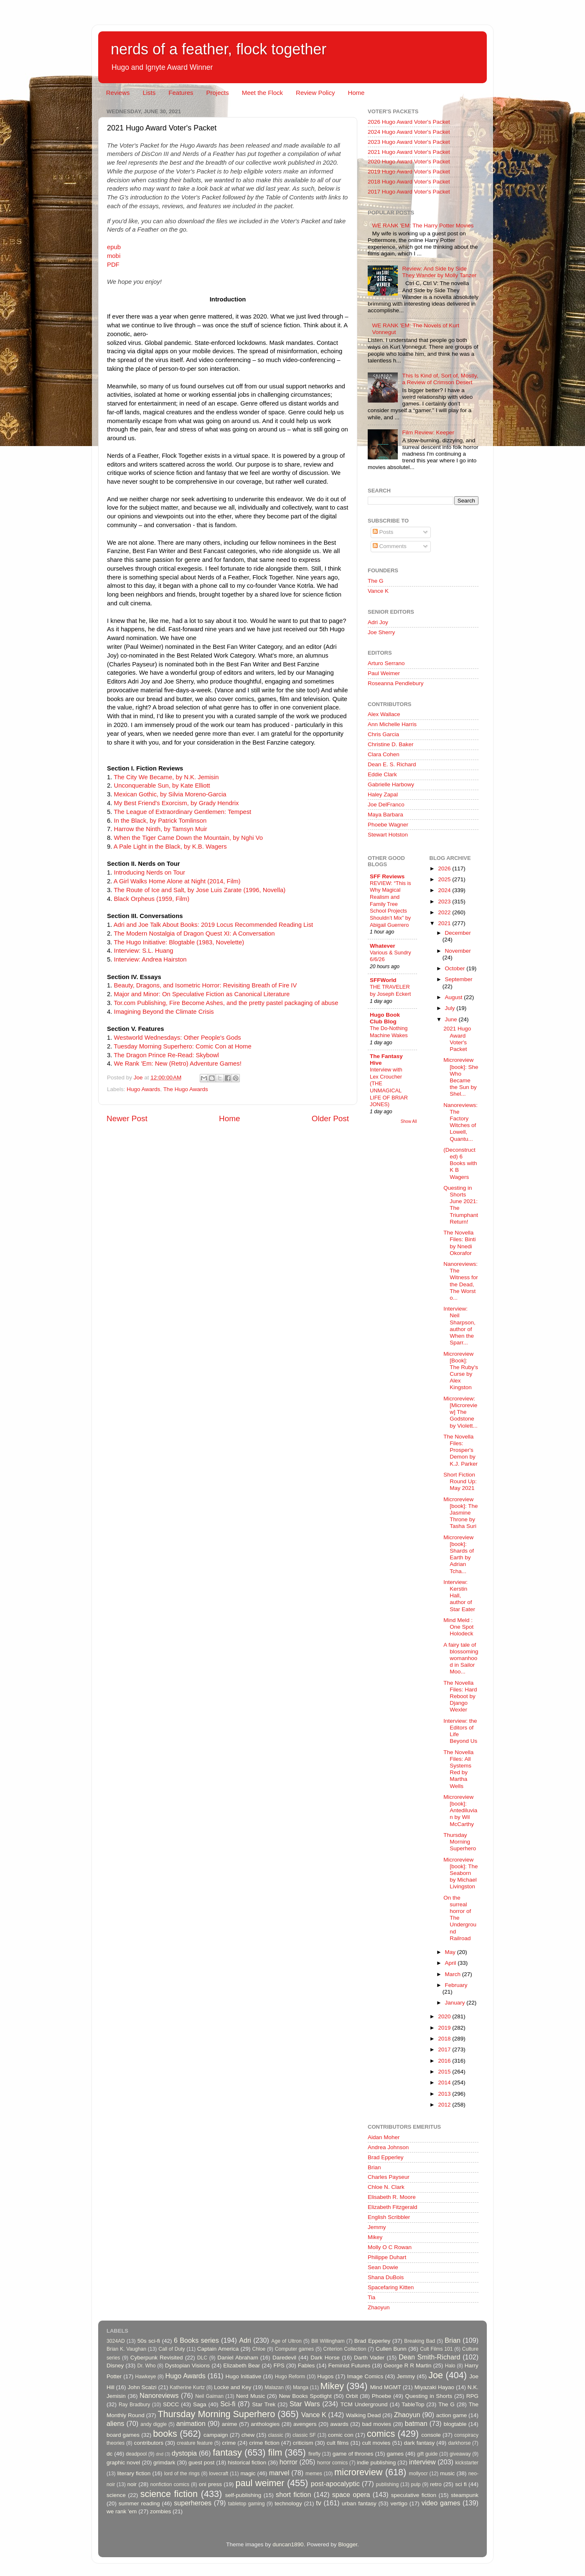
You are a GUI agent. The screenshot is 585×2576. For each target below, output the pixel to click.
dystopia (184, 2453)
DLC (202, 2358)
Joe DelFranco (386, 804)
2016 (445, 2061)
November (458, 951)
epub (114, 247)
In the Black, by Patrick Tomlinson (160, 820)
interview (422, 2462)
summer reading (139, 2503)
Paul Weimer (384, 673)
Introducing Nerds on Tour (150, 872)
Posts (383, 532)
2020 (445, 2016)
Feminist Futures (349, 2365)
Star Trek (263, 2404)
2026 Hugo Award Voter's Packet (409, 122)
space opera (351, 2494)
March (453, 1974)
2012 (445, 2105)
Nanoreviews (159, 2395)
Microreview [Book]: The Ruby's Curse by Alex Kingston (460, 1371)
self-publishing (243, 2495)
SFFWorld (383, 980)
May (451, 1952)
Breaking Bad (419, 2341)
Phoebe (382, 2396)
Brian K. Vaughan (126, 2349)
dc (109, 2454)
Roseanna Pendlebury (396, 683)
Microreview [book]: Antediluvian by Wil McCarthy (460, 1810)
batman (416, 2423)
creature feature (195, 2443)
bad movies (376, 2424)
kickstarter (466, 2463)
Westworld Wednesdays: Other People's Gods (177, 1037)
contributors (148, 2443)
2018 (445, 2038)
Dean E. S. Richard (392, 764)
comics (381, 2433)
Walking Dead (363, 2415)
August (454, 997)
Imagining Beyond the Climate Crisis (163, 1011)
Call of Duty (171, 2349)
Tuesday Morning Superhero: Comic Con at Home (182, 1046)
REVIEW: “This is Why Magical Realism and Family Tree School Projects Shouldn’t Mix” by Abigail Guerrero (390, 904)
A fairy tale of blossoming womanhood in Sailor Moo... (460, 1658)
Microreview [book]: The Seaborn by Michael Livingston (460, 1873)
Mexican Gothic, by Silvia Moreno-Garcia (170, 794)
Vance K (378, 591)
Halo (450, 2366)
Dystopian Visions (187, 2365)
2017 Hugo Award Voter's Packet (409, 192)
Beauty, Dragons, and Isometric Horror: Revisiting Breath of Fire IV (205, 985)
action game (451, 2415)
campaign (215, 2435)
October (456, 968)
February (456, 1985)
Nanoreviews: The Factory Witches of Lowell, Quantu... (460, 1122)
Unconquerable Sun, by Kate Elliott (162, 785)
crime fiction (264, 2443)
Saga (199, 2404)
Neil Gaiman (209, 2396)
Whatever (382, 946)
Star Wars (305, 2404)
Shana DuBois (386, 2277)
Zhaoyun (379, 2307)
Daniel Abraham (237, 2357)
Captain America (218, 2349)
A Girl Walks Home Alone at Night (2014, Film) (177, 881)
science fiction (169, 2494)
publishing (387, 2484)
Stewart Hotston (388, 834)
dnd (159, 2453)
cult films (338, 2443)
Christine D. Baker (391, 744)
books (165, 2433)
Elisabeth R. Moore (392, 2197)
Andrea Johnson (388, 2147)
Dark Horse (325, 2357)
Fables (306, 2365)
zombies (160, 2511)
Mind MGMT (385, 2387)
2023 (445, 901)
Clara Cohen (383, 754)
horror (289, 2462)
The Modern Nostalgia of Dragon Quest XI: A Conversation (194, 933)
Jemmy (377, 2227)
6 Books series (196, 2340)
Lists (148, 92)
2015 (445, 2071)
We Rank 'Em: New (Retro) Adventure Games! (178, 1063)
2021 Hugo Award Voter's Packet (409, 152)
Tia (371, 2297)
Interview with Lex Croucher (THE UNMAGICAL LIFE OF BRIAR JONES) (389, 1086)
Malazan (274, 2387)
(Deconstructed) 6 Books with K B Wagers (460, 1163)
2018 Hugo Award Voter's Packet (409, 182)
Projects (217, 92)
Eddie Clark (382, 774)
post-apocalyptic (335, 2483)
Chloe (259, 2349)
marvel (279, 2473)
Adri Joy (378, 622)
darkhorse (459, 2443)
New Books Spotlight (305, 2396)
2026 (445, 868)
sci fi (460, 2484)
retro (436, 2484)
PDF (113, 264)
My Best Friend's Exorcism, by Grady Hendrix (176, 803)
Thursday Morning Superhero (459, 1842)
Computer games (294, 2349)
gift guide (427, 2454)
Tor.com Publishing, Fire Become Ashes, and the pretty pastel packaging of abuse (226, 1003)
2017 (445, 2049)
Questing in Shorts (429, 2396)
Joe (435, 2375)
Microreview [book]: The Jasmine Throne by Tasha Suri (460, 1513)
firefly (314, 2454)
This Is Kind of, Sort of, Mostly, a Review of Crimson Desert (440, 378)
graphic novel (123, 2462)
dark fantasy (419, 2443)
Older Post (330, 1118)
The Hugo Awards (185, 1089)
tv (318, 2503)
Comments (390, 546)
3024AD (116, 2341)
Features (180, 92)
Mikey (375, 2237)
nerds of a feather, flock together (218, 49)
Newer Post (127, 1118)
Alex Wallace (384, 714)
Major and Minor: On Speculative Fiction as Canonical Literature (202, 994)
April (451, 1963)
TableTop (413, 2404)
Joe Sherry (381, 632)
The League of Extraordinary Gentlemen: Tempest (182, 812)
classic (275, 2435)
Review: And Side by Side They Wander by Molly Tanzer (439, 271)
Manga (300, 2387)
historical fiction (247, 2462)
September (459, 979)
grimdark (164, 2462)
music (447, 2473)
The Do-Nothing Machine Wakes (389, 1031)
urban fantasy (359, 2503)
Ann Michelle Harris (392, 724)
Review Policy (315, 92)
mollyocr (418, 2474)
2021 (445, 923)
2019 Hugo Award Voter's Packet (409, 171)
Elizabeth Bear (241, 2365)
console (431, 2435)
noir (132, 2484)
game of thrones (353, 2454)
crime (229, 2443)
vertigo (398, 2503)
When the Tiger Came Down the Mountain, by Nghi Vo (188, 837)
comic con (341, 2435)
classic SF (304, 2435)
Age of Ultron (286, 2341)
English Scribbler (389, 2217)
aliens (115, 2423)
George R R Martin (407, 2365)
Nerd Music (250, 2396)
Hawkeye (145, 2377)
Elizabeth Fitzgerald (392, 2207)
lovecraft (218, 2474)
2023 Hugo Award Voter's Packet (409, 142)
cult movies (376, 2443)
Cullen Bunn (391, 2349)
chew (248, 2435)
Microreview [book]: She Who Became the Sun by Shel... (460, 1077)
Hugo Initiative (243, 2376)
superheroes (192, 2503)
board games (123, 2435)
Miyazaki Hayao (434, 2387)
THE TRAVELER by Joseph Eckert (390, 990)
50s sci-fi (148, 2341)
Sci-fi (227, 2404)
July (451, 1008)
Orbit (352, 2396)
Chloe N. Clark (386, 2187)
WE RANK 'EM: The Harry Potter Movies (422, 225)
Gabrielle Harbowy (391, 784)
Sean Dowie (383, 2267)
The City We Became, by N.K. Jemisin (166, 777)
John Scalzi (141, 2387)
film (275, 2452)
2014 (445, 2082)
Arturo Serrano (386, 663)
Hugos (325, 2376)
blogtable (455, 2424)
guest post (201, 2462)
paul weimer (259, 2483)
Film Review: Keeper (428, 432)
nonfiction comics (170, 2484)
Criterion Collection (344, 2349)
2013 (445, 2094)
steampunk (464, 2495)
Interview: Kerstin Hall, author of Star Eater (459, 1595)
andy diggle (153, 2424)
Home (356, 92)
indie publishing (376, 2462)
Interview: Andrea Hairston (150, 959)
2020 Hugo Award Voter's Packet (409, 161)
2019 (445, 2028)
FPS (278, 2365)
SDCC (171, 2404)
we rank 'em (122, 2511)
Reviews (118, 92)
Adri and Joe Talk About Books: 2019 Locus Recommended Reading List (213, 924)
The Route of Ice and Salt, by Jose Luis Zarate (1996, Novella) (199, 890)
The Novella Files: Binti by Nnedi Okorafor (459, 1242)
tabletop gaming (246, 2504)
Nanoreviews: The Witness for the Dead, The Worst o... (460, 1281)
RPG (472, 2396)
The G (376, 581)
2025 (445, 879)
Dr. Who (146, 2366)
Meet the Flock (262, 92)
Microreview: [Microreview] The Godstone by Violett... (460, 1412)
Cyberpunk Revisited (156, 2357)
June (452, 1019)
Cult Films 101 (436, 2349)
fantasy (227, 2452)
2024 (445, 890)
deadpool (136, 2454)
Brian (374, 2167)
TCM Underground (364, 2404)
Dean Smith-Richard (429, 2357)
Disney (115, 2365)
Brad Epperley (386, 2157)
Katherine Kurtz (187, 2387)
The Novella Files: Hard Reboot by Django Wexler (460, 1696)
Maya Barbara (385, 814)
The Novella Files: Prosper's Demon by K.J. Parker (460, 1450)
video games (441, 2503)
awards (339, 2424)
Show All (409, 1121)
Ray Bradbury (134, 2405)
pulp (416, 2484)
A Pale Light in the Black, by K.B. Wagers (170, 846)
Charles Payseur (389, 2177)
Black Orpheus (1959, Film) (152, 898)
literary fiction (133, 2473)
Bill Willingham (328, 2341)
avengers (305, 2424)
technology (288, 2503)
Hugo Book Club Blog (385, 1018)
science (116, 2495)
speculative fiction (413, 2495)
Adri (245, 2340)
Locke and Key (233, 2387)
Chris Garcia (383, 734)
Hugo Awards (143, 1089)
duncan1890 (287, 2544)
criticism (303, 2443)
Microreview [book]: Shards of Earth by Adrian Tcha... (458, 1554)
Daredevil (284, 2357)
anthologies (265, 2424)
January (456, 2003)
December (458, 933)
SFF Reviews (387, 876)
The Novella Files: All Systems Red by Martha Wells (458, 1769)
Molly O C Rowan (390, 2247)
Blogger (347, 2544)
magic (247, 2473)
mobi (113, 255)
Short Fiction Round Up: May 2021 (460, 1481)
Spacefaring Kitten (391, 2287)
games (395, 2454)
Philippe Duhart (387, 2257)
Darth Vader (369, 2357)
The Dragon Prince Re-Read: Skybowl (166, 1055)
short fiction (293, 2494)
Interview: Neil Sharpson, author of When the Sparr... (459, 1326)
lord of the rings (182, 2474)
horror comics (332, 2463)
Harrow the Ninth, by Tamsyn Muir (160, 829)
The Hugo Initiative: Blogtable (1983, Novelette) (179, 942)
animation (191, 2423)
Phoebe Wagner (388, 824)
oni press (210, 2484)
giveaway (460, 2454)
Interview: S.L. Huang (143, 950)
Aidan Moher (384, 2137)
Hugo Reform (290, 2377)
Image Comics (365, 2376)
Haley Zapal (383, 794)
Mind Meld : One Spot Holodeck (458, 1627)
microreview (358, 2472)
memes (313, 2474)
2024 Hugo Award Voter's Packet (409, 132)
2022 (445, 912)
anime (229, 2424)
